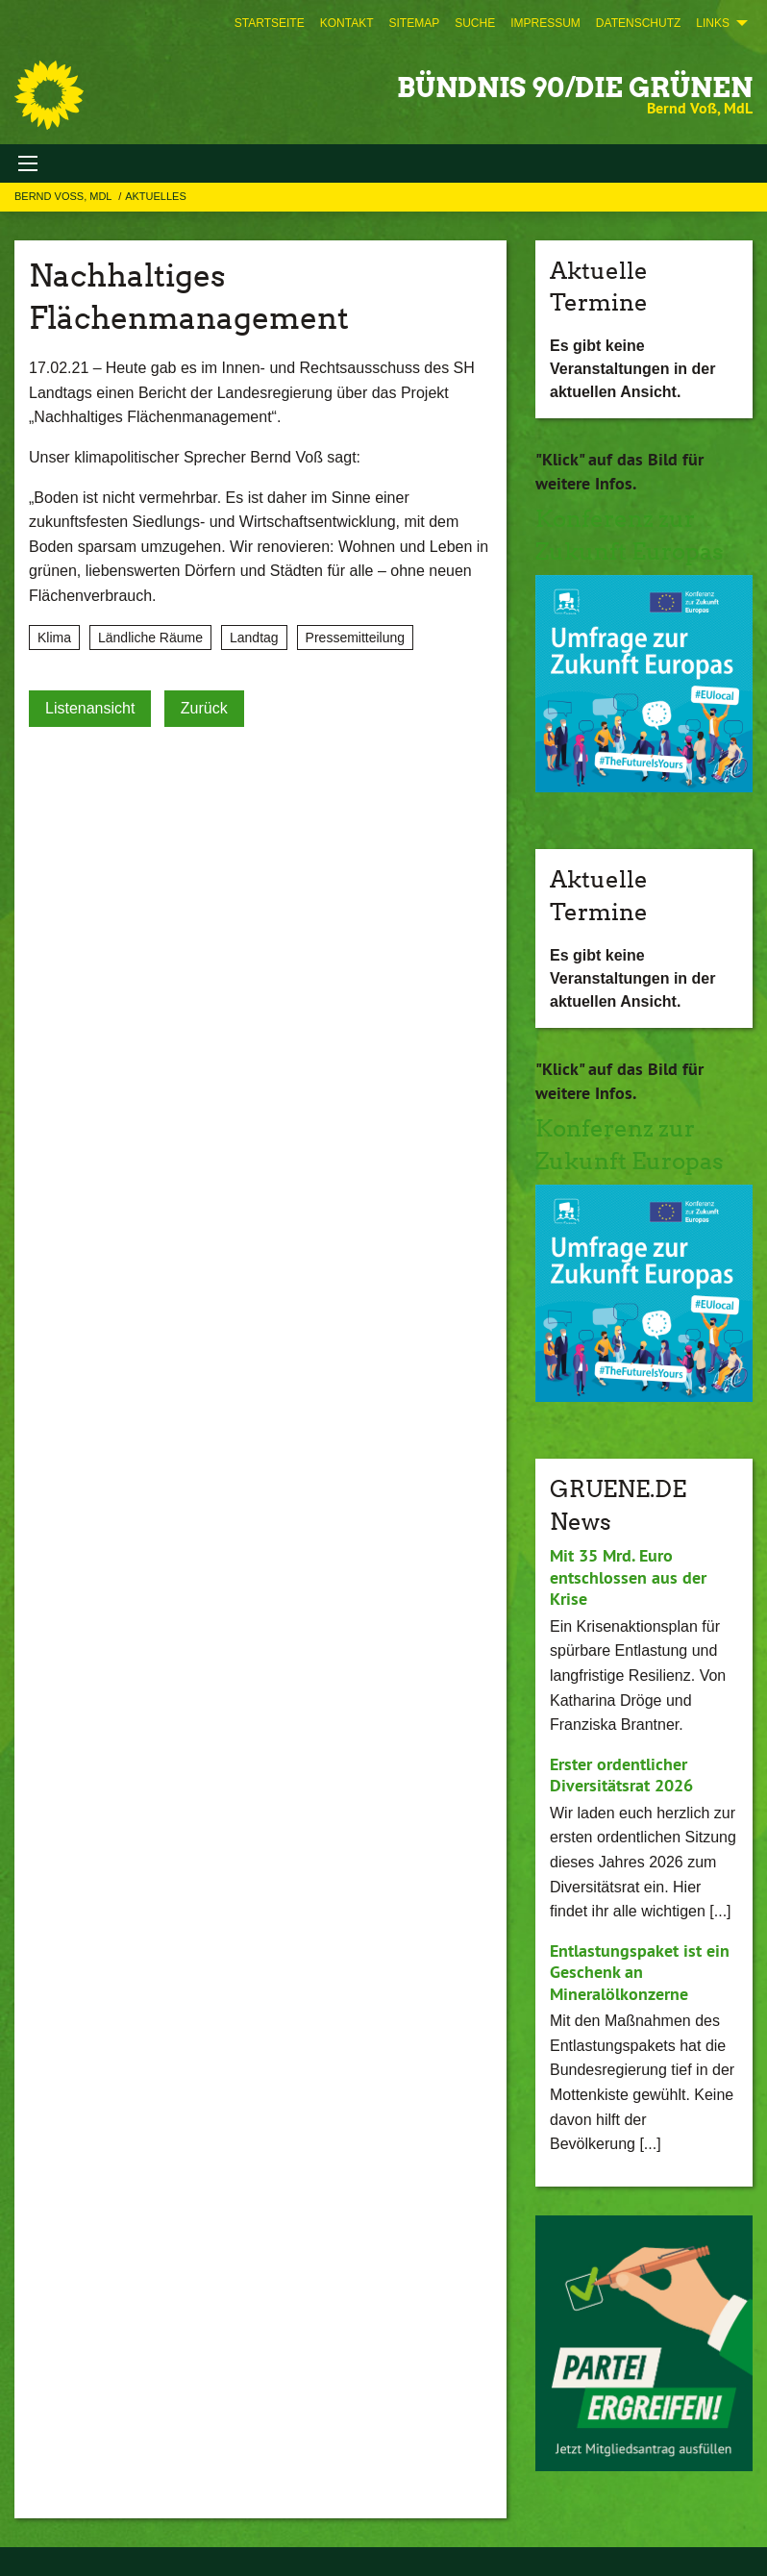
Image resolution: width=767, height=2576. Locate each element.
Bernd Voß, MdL (64, 196)
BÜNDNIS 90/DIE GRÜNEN (575, 87)
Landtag (254, 637)
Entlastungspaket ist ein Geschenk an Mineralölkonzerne (640, 1972)
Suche (475, 23)
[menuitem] (270, 23)
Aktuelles (155, 196)
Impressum (545, 23)
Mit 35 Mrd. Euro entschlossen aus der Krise (628, 1577)
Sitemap (413, 23)
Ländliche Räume (150, 637)
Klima (54, 637)
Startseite (270, 23)
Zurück (204, 708)
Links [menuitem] (713, 23)
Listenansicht (90, 708)
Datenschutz (638, 23)
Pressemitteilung (356, 637)
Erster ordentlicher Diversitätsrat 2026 (621, 1775)
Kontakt (347, 23)
